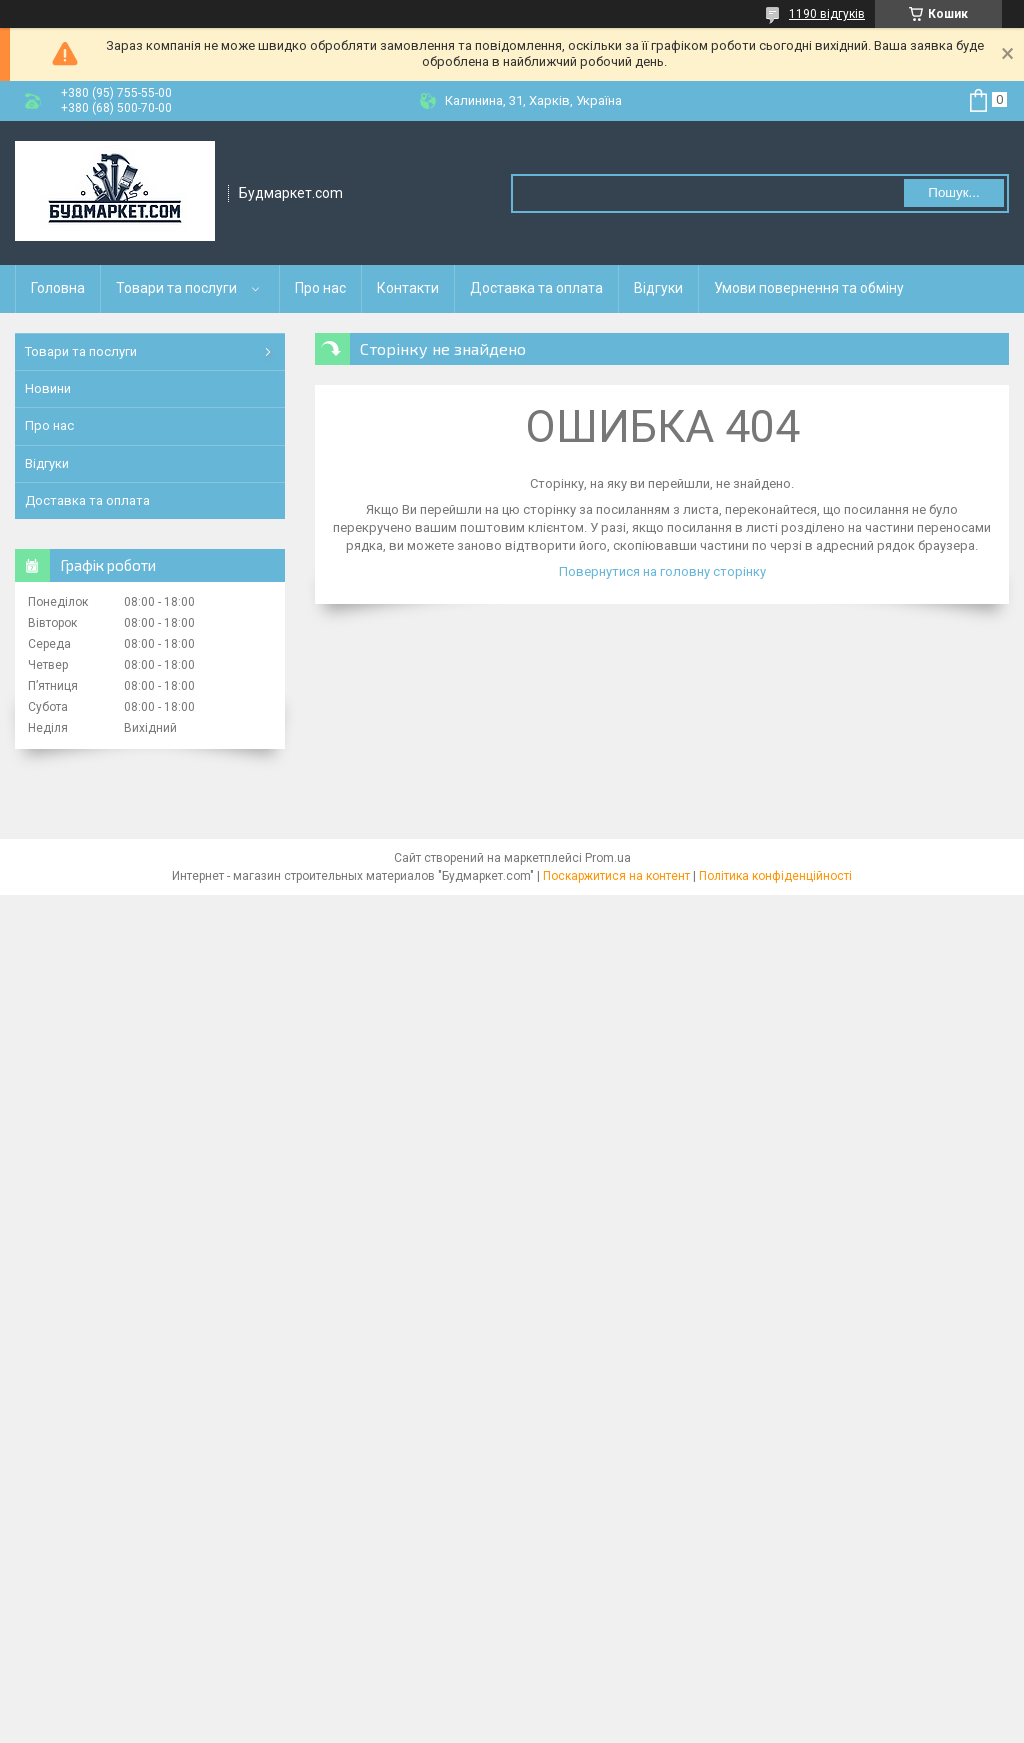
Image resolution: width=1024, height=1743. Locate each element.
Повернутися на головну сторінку (662, 571)
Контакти (408, 288)
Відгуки (658, 288)
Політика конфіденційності (775, 876)
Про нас (320, 288)
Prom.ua (608, 858)
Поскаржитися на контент (616, 876)
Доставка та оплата (536, 288)
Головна (58, 288)
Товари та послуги (176, 288)
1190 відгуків (827, 14)
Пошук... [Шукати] (953, 192)
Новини (48, 388)
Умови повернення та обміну (809, 288)
